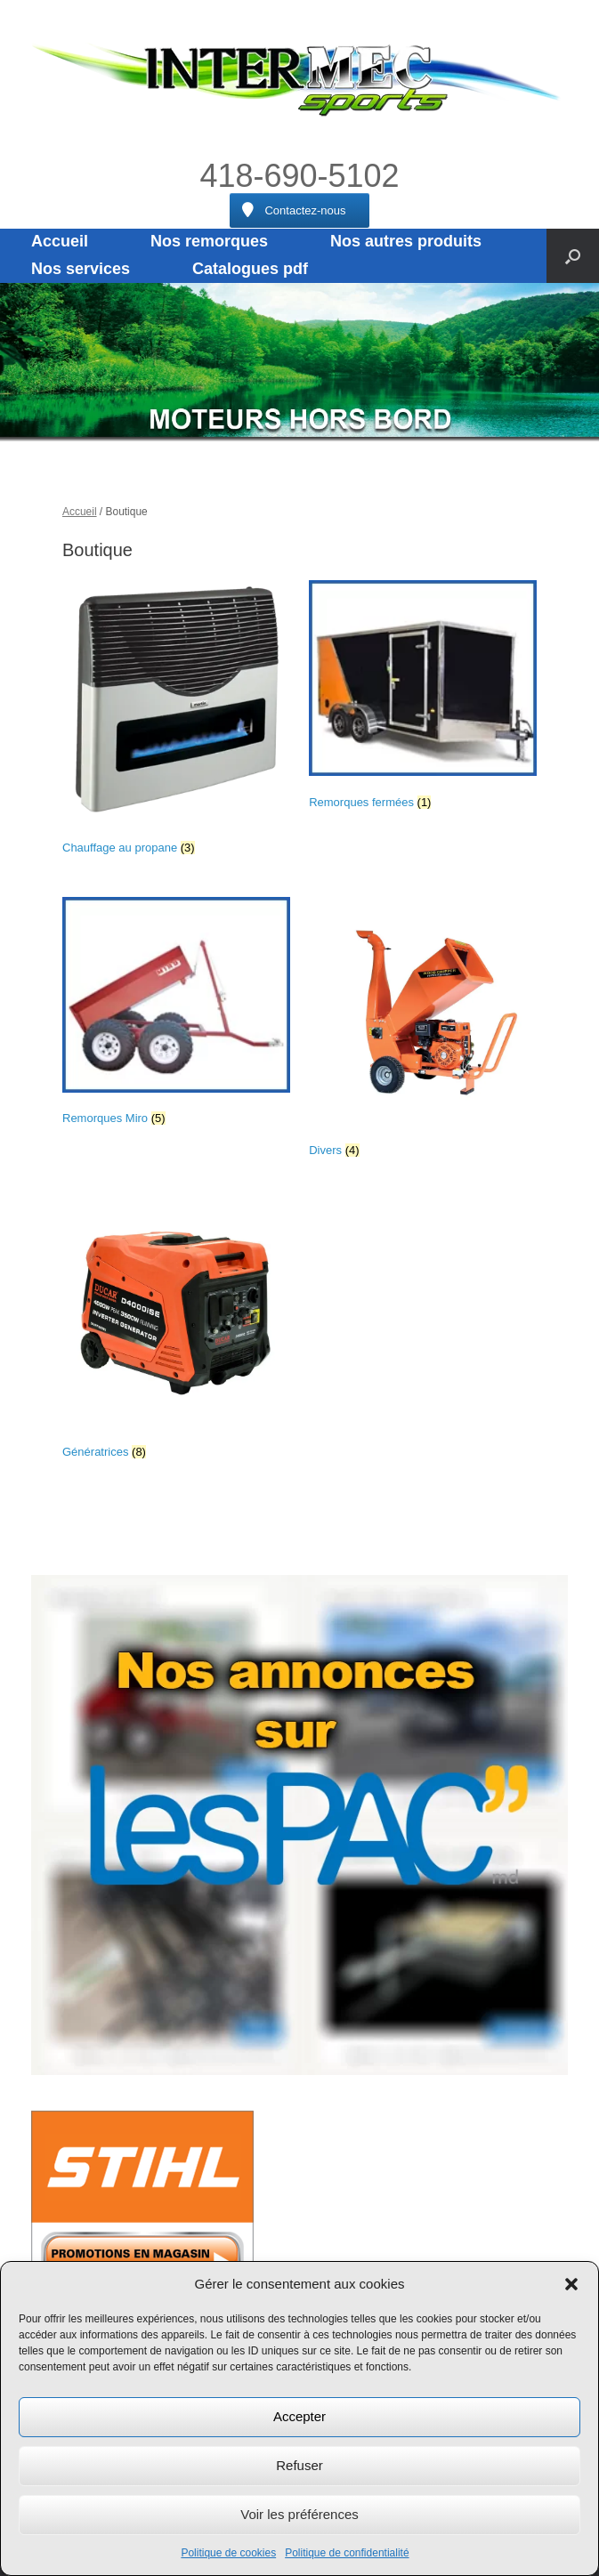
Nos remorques (209, 241)
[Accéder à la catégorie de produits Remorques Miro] (176, 1015)
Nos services (80, 269)
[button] (571, 2284)
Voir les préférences (299, 2514)
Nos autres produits (406, 241)
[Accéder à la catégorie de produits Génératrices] (176, 1332)
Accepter (299, 2416)
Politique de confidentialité (347, 2553)
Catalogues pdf (250, 269)
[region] (299, 362)
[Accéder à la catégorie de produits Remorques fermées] (423, 698)
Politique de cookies (228, 2553)
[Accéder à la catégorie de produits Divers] (423, 1031)
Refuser (299, 2465)
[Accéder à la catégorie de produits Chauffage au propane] (176, 721)
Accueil (59, 241)
